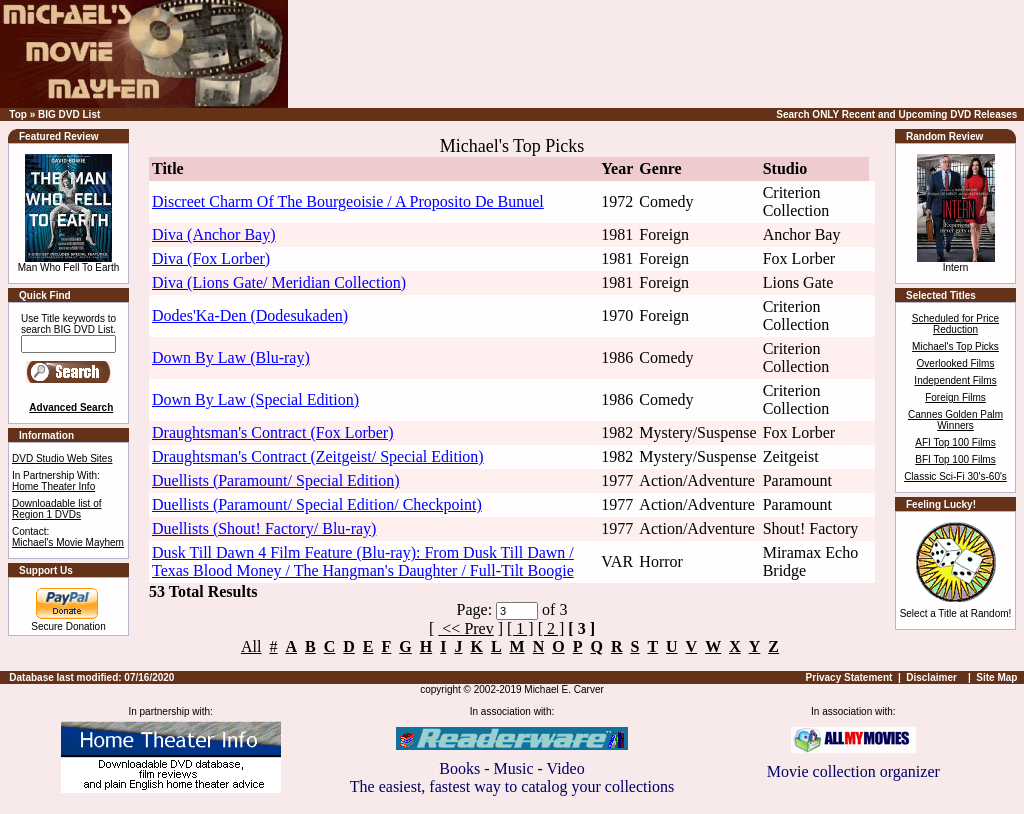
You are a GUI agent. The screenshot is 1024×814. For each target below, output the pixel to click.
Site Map (996, 677)
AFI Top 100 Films (955, 442)
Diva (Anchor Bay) (214, 234)
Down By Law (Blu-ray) (231, 357)
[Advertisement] (708, 54)
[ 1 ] (520, 628)
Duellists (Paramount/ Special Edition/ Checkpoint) (317, 504)
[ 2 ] (551, 628)
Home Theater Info (53, 486)
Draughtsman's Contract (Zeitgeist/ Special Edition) (318, 456)
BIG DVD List (69, 114)
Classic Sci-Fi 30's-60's (955, 476)
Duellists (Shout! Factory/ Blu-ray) (264, 528)
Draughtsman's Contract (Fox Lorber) (273, 432)
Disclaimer (931, 677)
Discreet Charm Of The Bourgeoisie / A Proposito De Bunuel (348, 201)
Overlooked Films (956, 363)
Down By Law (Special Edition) (255, 399)
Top (18, 114)
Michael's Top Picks (955, 346)
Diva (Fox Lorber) (211, 258)
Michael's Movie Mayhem (68, 542)
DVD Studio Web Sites (62, 458)
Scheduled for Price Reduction (955, 324)
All (251, 646)
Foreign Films (955, 397)
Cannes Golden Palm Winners (955, 420)
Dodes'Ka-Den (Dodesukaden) (250, 315)
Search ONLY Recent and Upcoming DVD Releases (896, 114)
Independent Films (955, 380)
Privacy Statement (849, 677)
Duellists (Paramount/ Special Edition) (276, 480)
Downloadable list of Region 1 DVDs (57, 509)
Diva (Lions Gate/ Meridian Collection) (279, 282)
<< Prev (465, 628)
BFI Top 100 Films (955, 459)
